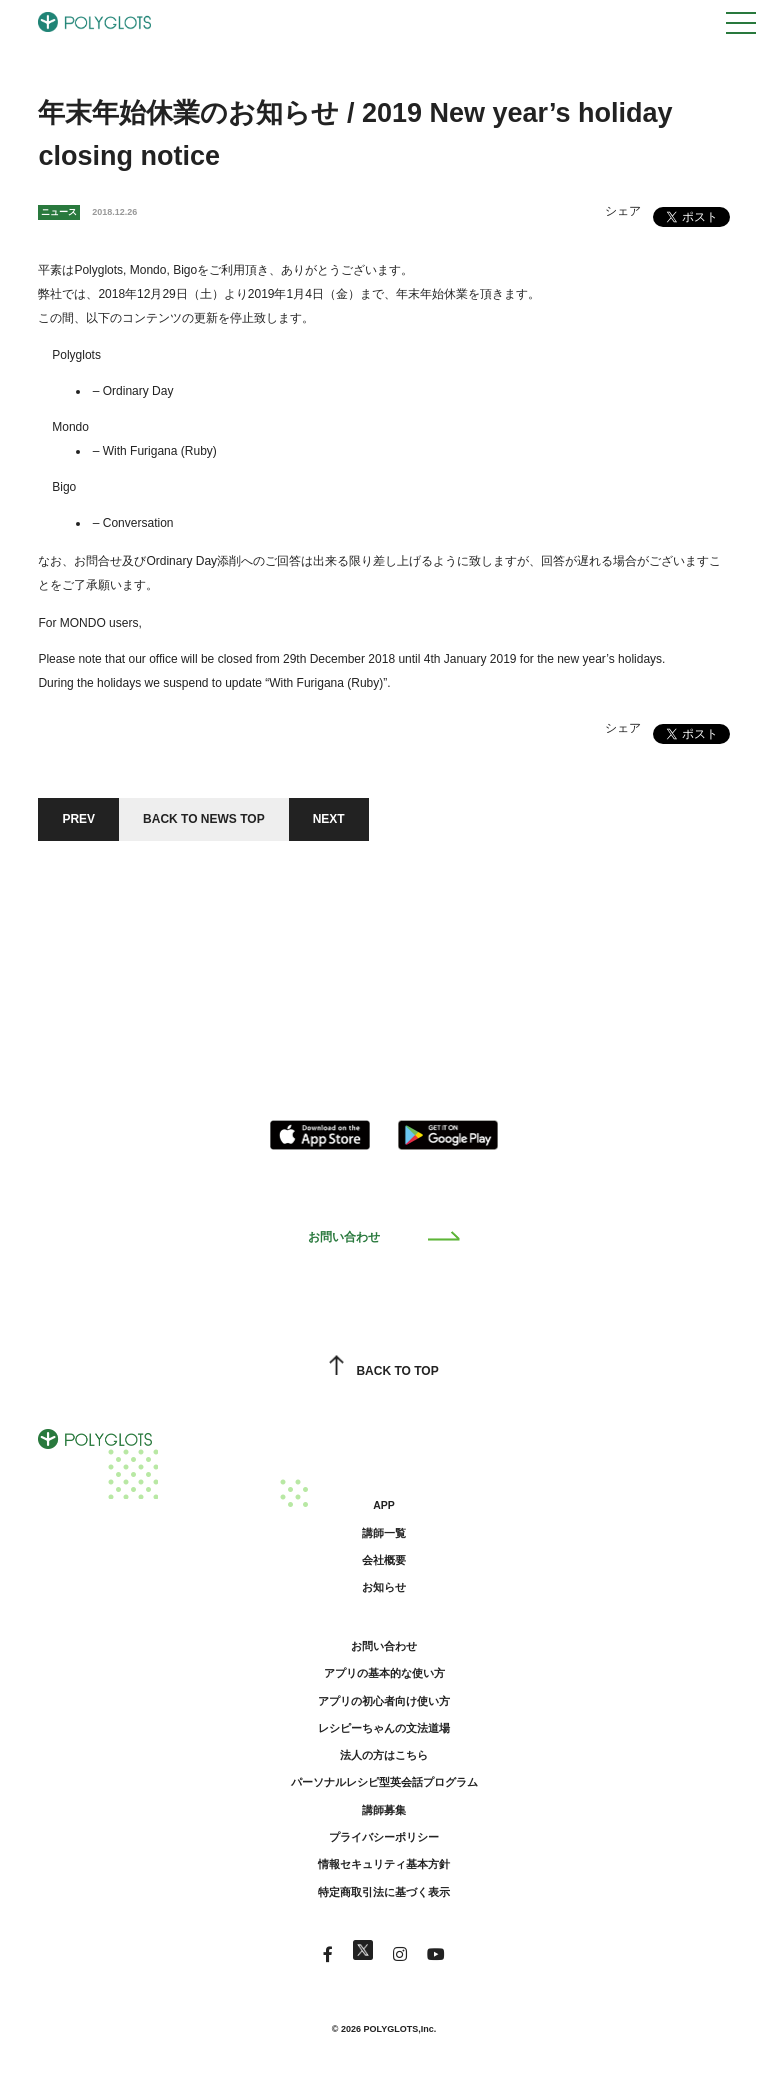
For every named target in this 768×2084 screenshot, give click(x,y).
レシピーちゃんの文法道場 (384, 1728)
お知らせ (384, 1587)
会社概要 (384, 1560)
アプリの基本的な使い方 (384, 1673)
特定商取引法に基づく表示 (384, 1892)
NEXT (329, 819)
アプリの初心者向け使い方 (384, 1701)
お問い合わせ (384, 1237)
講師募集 (384, 1810)
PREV (78, 819)
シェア (623, 211)
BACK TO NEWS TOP (204, 819)
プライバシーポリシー (384, 1837)
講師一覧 (384, 1533)
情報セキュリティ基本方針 (384, 1864)
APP (384, 1505)
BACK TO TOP (383, 1371)
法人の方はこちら (384, 1755)
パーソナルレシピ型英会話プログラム (384, 1782)
